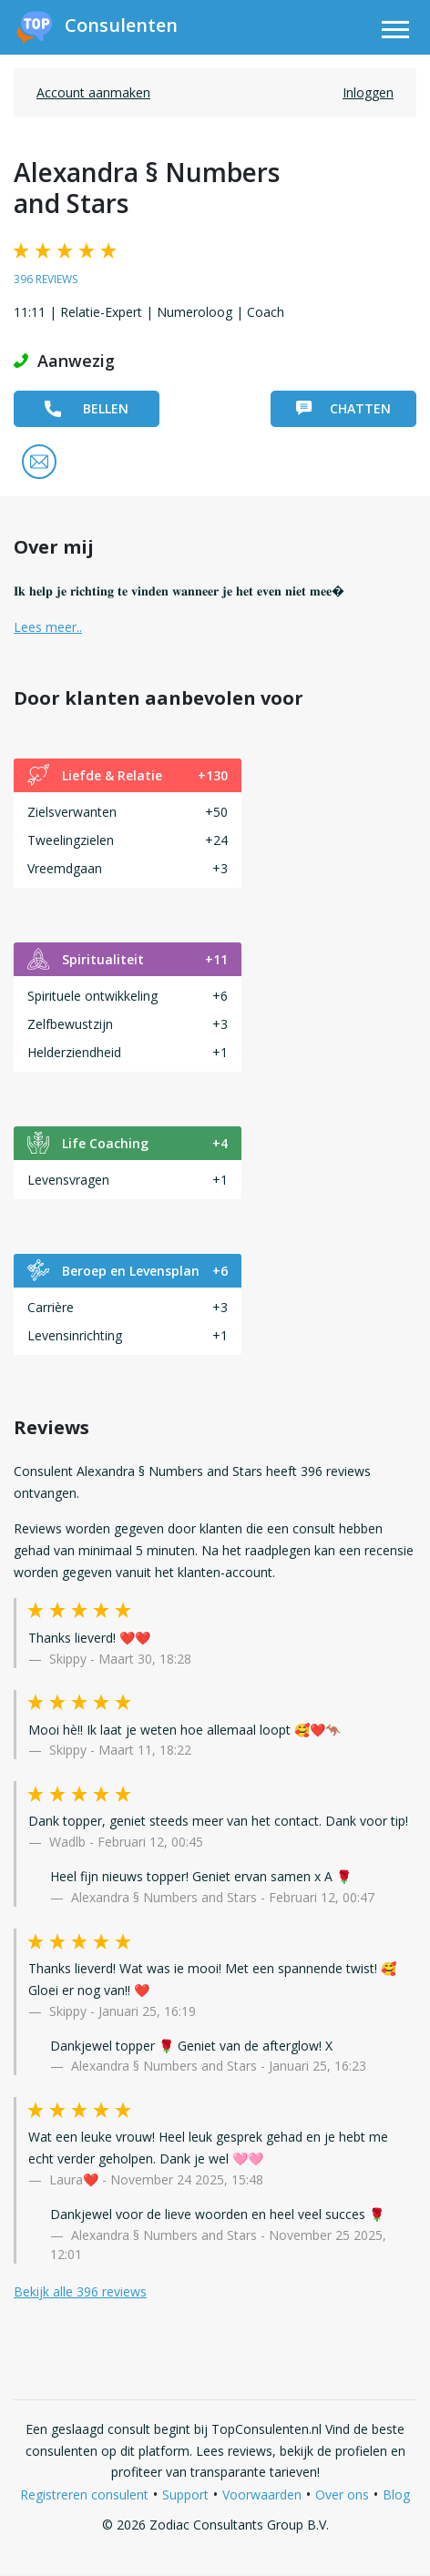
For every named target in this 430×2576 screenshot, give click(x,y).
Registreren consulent (84, 2494)
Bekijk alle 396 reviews (80, 2291)
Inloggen (368, 92)
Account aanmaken (93, 92)
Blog (396, 2494)
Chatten (343, 408)
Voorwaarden (262, 2494)
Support (185, 2494)
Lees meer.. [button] (48, 627)
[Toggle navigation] (395, 32)
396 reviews (45, 279)
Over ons (342, 2494)
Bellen (87, 408)
